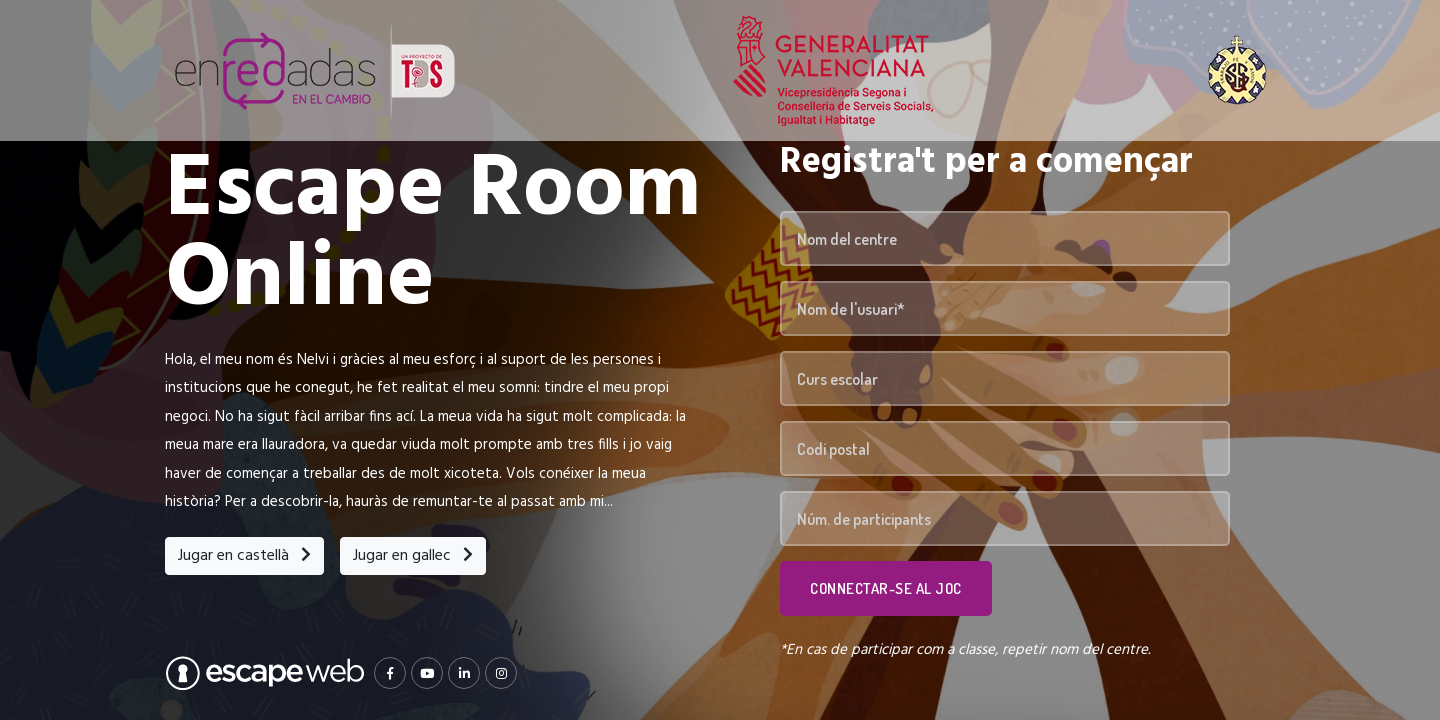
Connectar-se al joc (886, 588)
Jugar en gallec (413, 556)
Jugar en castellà (244, 556)
